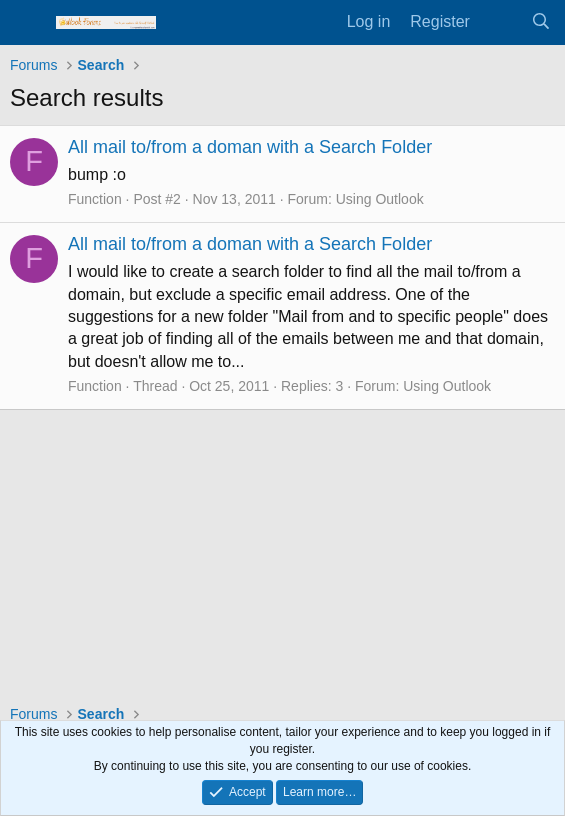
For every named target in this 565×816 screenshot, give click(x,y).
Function (95, 199)
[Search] (540, 22)
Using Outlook (380, 199)
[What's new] (500, 22)
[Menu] (27, 23)
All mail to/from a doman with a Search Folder (250, 147)
